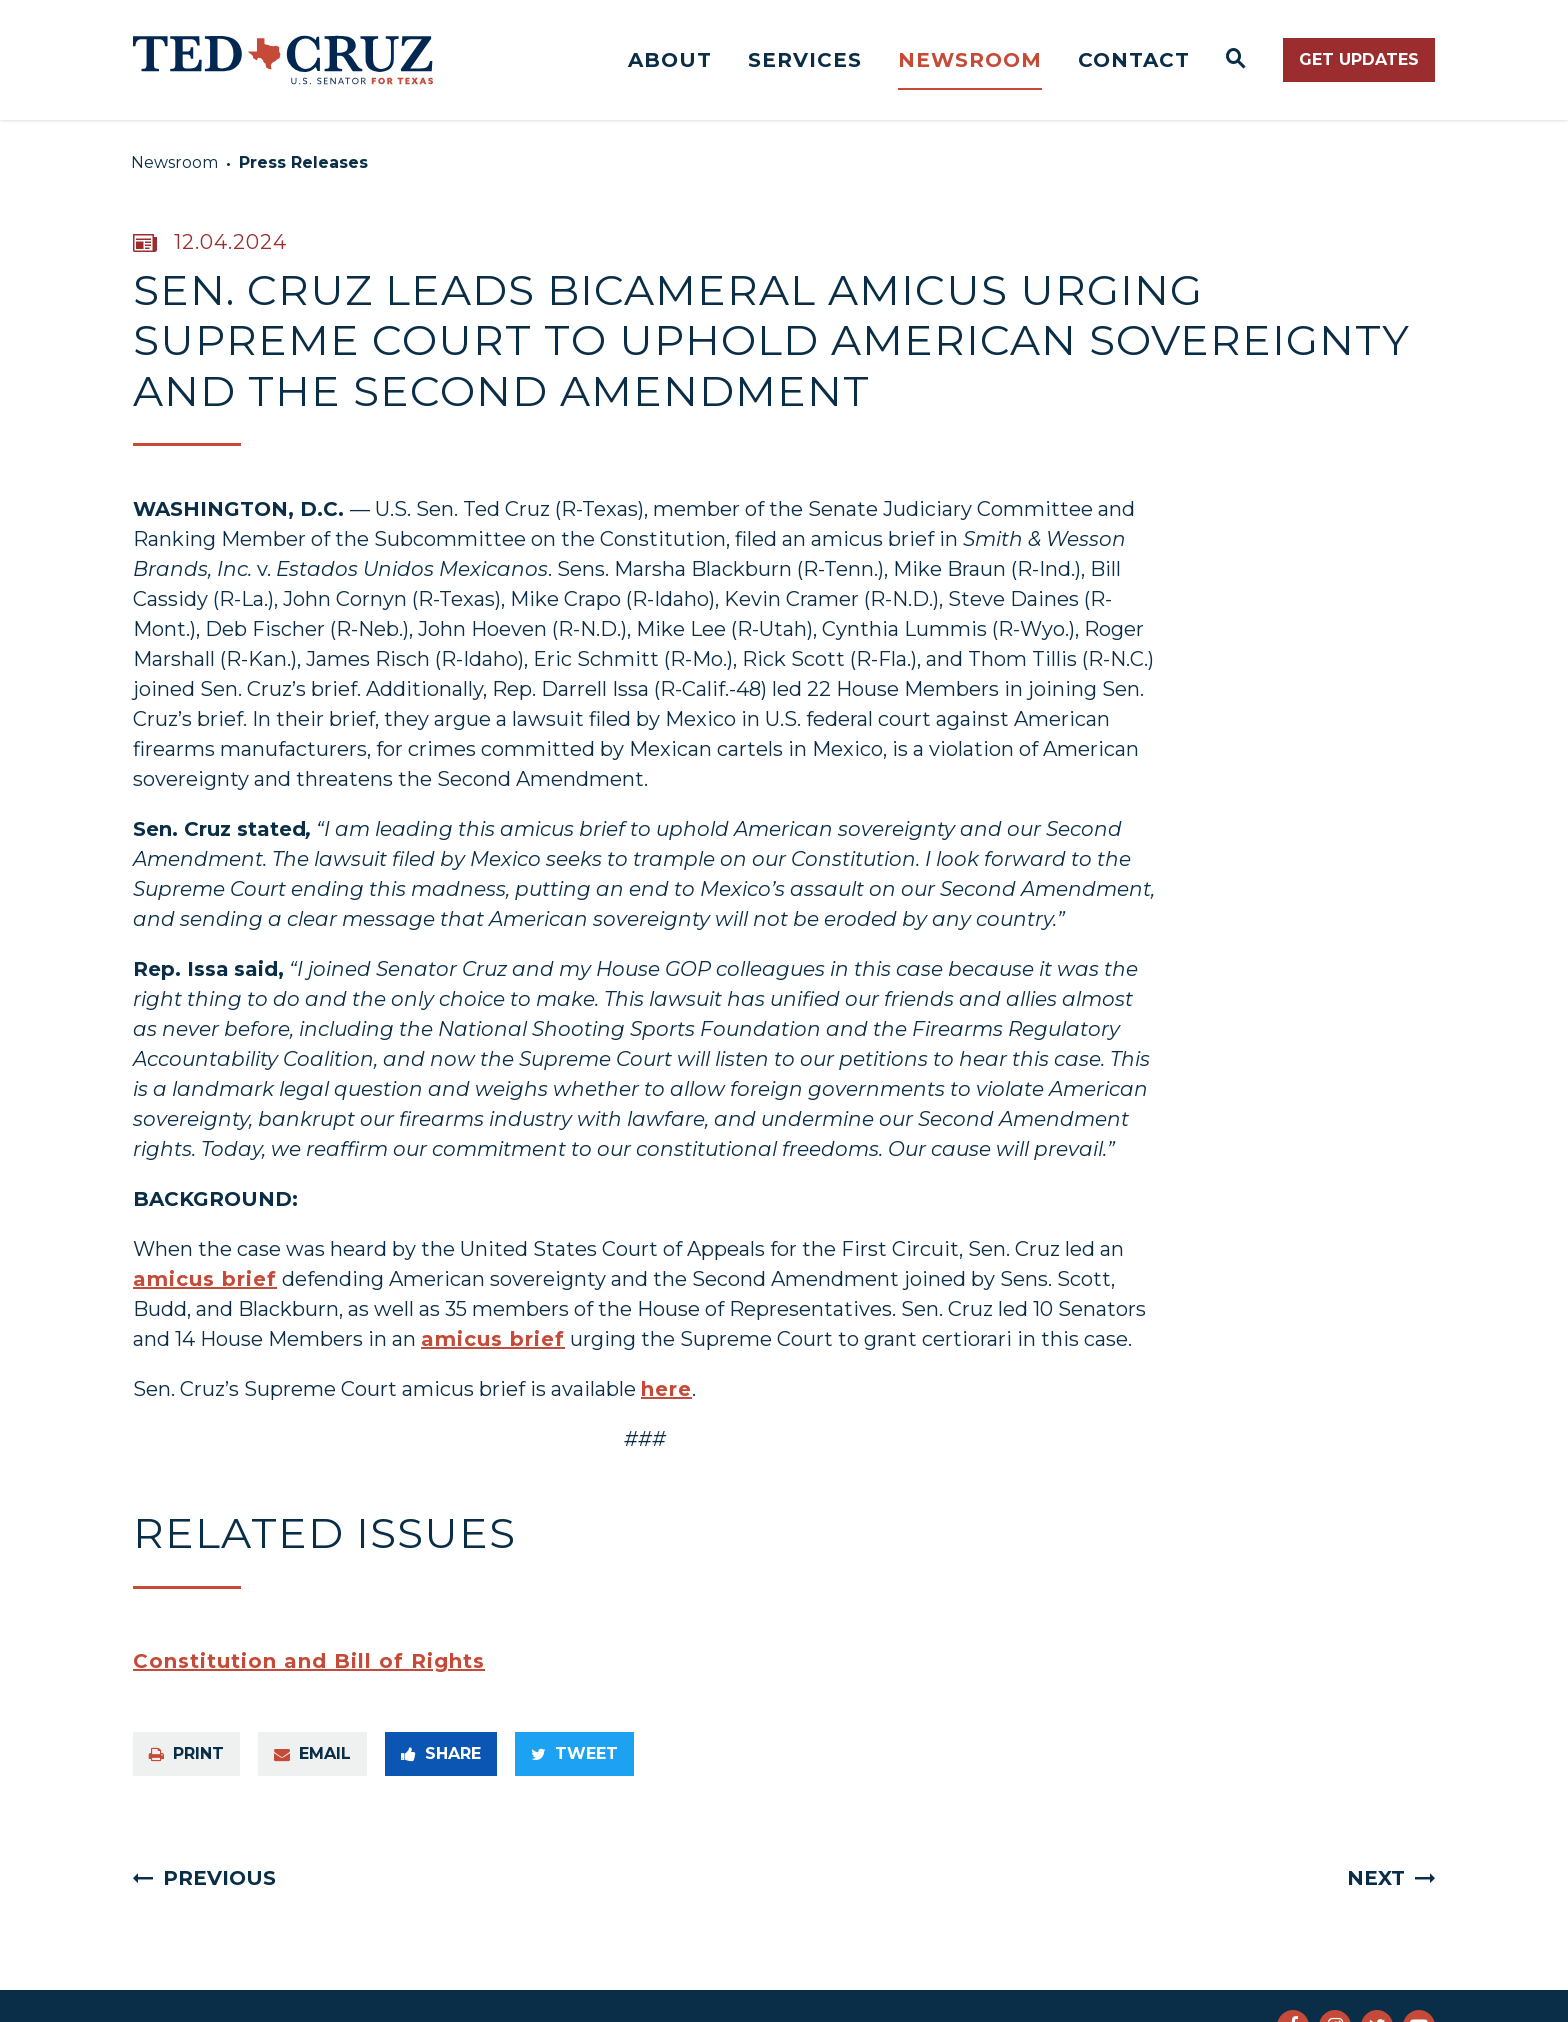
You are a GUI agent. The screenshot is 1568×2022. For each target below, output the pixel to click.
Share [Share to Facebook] (441, 1753)
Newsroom (970, 60)
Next (1376, 1878)
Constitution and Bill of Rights (309, 1661)
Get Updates (1359, 59)
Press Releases (303, 162)
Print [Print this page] (186, 1753)
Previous (219, 1878)
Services (805, 60)
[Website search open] (1236, 60)
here (666, 1389)
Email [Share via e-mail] (312, 1753)
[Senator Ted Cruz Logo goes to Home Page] (283, 60)
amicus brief (205, 1279)
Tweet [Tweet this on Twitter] (574, 1753)
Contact (1134, 60)
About (670, 60)
